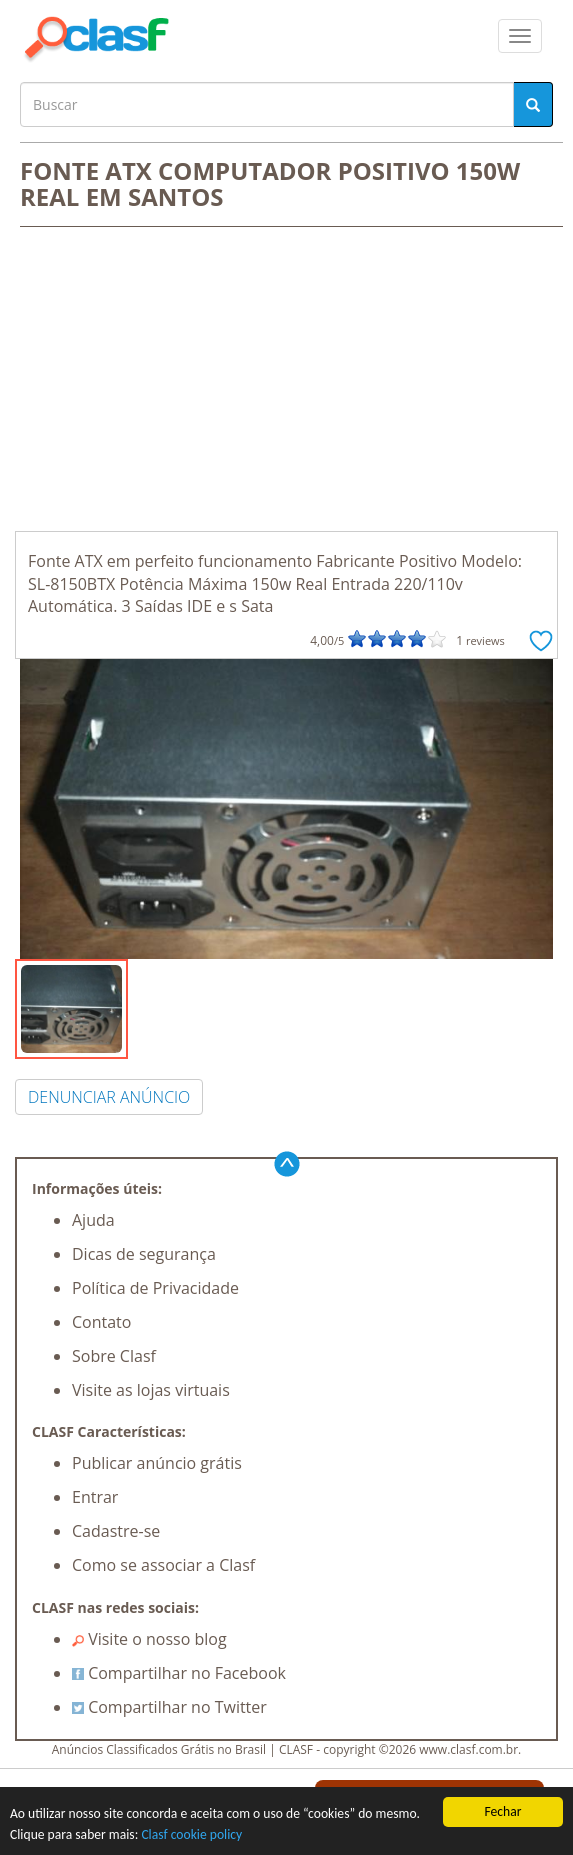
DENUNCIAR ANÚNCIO (109, 1097)
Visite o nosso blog (149, 1639)
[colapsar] (520, 36)
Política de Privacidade (155, 1288)
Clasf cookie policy (191, 1835)
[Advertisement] (286, 381)
